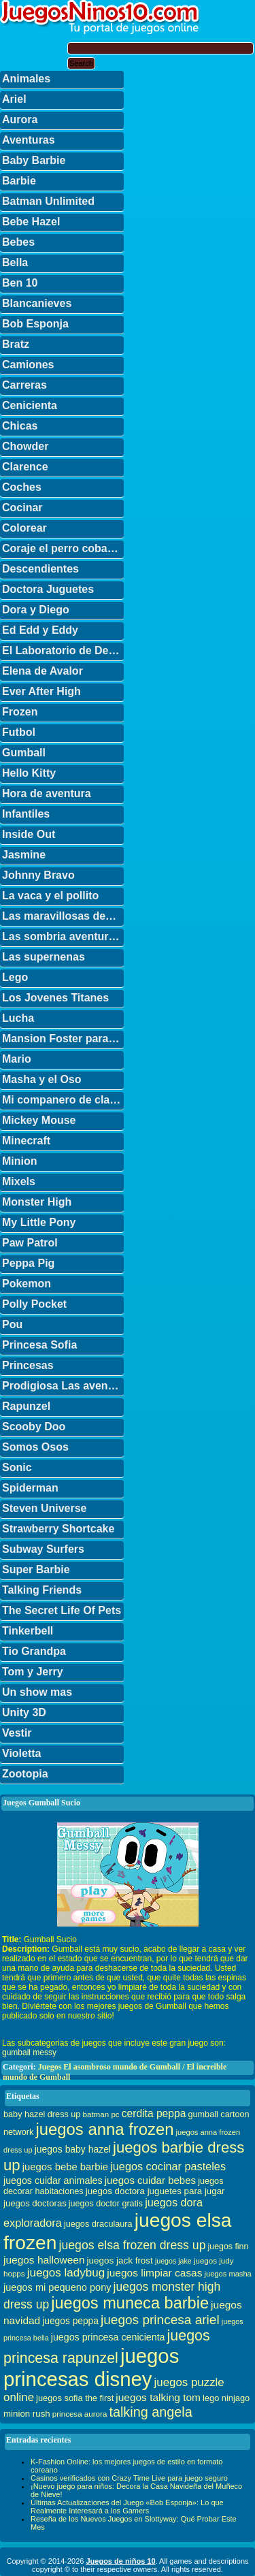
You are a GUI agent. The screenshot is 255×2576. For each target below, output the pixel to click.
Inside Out (28, 834)
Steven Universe (44, 1508)
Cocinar (22, 507)
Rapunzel (26, 1406)
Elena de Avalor (42, 671)
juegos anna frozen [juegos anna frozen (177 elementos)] (104, 2129)
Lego (15, 977)
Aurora (19, 119)
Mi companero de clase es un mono (63, 1100)
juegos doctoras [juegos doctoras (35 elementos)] (35, 2203)
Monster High (36, 1202)
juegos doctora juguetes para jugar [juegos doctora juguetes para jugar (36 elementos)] (155, 2191)
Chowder (25, 446)
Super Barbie (36, 1569)
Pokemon (26, 1283)
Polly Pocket (34, 1304)
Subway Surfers (43, 1549)
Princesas (28, 1365)
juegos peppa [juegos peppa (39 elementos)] (70, 2321)
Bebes (18, 242)
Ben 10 (19, 283)
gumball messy (29, 2052)
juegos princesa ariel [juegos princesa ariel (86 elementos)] (160, 2320)
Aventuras (28, 140)
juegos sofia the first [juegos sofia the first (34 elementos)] (75, 2398)
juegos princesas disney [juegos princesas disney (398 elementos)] (91, 2367)
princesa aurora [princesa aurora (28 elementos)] (79, 2413)
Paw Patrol (30, 1243)
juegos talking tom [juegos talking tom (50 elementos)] (158, 2397)
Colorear (24, 528)
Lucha (18, 1018)
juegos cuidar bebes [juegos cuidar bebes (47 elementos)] (150, 2180)
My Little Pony (38, 1222)
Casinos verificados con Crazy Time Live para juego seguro (129, 2478)
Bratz (15, 344)
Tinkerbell (27, 1631)
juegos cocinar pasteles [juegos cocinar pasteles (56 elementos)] (168, 2166)
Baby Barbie (33, 160)
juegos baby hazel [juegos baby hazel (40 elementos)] (73, 2149)
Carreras (24, 385)
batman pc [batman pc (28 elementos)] (100, 2114)
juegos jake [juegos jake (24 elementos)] (173, 2261)
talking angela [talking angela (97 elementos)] (150, 2411)
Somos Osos (35, 1447)
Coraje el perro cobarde (63, 548)
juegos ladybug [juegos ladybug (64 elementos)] (66, 2272)
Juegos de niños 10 (120, 2561)
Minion (19, 1161)
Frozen (19, 712)
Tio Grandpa (34, 1651)
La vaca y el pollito (50, 895)
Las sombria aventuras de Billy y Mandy (63, 936)
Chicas (19, 426)
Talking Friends (42, 1590)
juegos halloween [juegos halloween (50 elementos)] (44, 2260)
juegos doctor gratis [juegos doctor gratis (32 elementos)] (106, 2203)
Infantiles (26, 814)
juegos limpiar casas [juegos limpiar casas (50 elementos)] (154, 2273)
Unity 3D (24, 1712)
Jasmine (24, 854)
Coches (21, 487)
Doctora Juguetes (48, 589)
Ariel (14, 99)
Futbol (18, 732)
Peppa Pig (28, 1263)
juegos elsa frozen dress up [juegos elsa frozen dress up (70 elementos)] (132, 2245)
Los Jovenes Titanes (55, 997)
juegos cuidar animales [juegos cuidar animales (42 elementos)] (53, 2180)
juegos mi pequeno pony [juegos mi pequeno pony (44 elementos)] (57, 2287)
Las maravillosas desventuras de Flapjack (63, 916)
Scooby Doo (33, 1426)
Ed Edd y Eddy (40, 630)
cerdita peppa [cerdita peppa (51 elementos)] (154, 2113)
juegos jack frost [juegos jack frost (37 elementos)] (120, 2260)
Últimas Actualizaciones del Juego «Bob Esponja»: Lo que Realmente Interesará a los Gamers (127, 2506)
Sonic (17, 1467)
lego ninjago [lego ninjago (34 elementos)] (226, 2398)
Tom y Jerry (32, 1671)
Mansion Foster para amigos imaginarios (63, 1038)
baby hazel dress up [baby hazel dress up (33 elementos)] (41, 2114)
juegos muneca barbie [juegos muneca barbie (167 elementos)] (130, 2303)
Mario (16, 1059)
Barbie (19, 181)
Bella (15, 262)
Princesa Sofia (39, 1345)
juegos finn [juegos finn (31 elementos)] (228, 2246)
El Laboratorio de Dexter (63, 650)
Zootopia (25, 1774)
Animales (26, 78)
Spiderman (30, 1488)
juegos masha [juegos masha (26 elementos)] (228, 2274)
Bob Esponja (35, 323)
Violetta (21, 1753)
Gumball (24, 752)
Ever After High (41, 691)
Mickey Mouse (38, 1120)
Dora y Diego (35, 609)
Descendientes (40, 569)
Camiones (28, 364)
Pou (12, 1324)
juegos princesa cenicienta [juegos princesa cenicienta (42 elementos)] (108, 2337)
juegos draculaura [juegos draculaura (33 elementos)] (98, 2224)
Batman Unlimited (48, 201)
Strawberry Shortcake (58, 1528)
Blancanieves (36, 303)
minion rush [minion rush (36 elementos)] (26, 2414)
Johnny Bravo (38, 875)
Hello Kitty (29, 773)
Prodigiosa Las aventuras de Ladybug (63, 1385)
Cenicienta (29, 405)
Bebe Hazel (31, 221)
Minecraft (26, 1140)
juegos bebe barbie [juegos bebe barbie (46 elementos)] (65, 2166)
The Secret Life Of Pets (61, 1610)
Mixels (18, 1181)
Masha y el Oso (42, 1079)
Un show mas (37, 1692)
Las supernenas (43, 957)
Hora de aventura (46, 793)
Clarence (25, 466)
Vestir (17, 1733)
